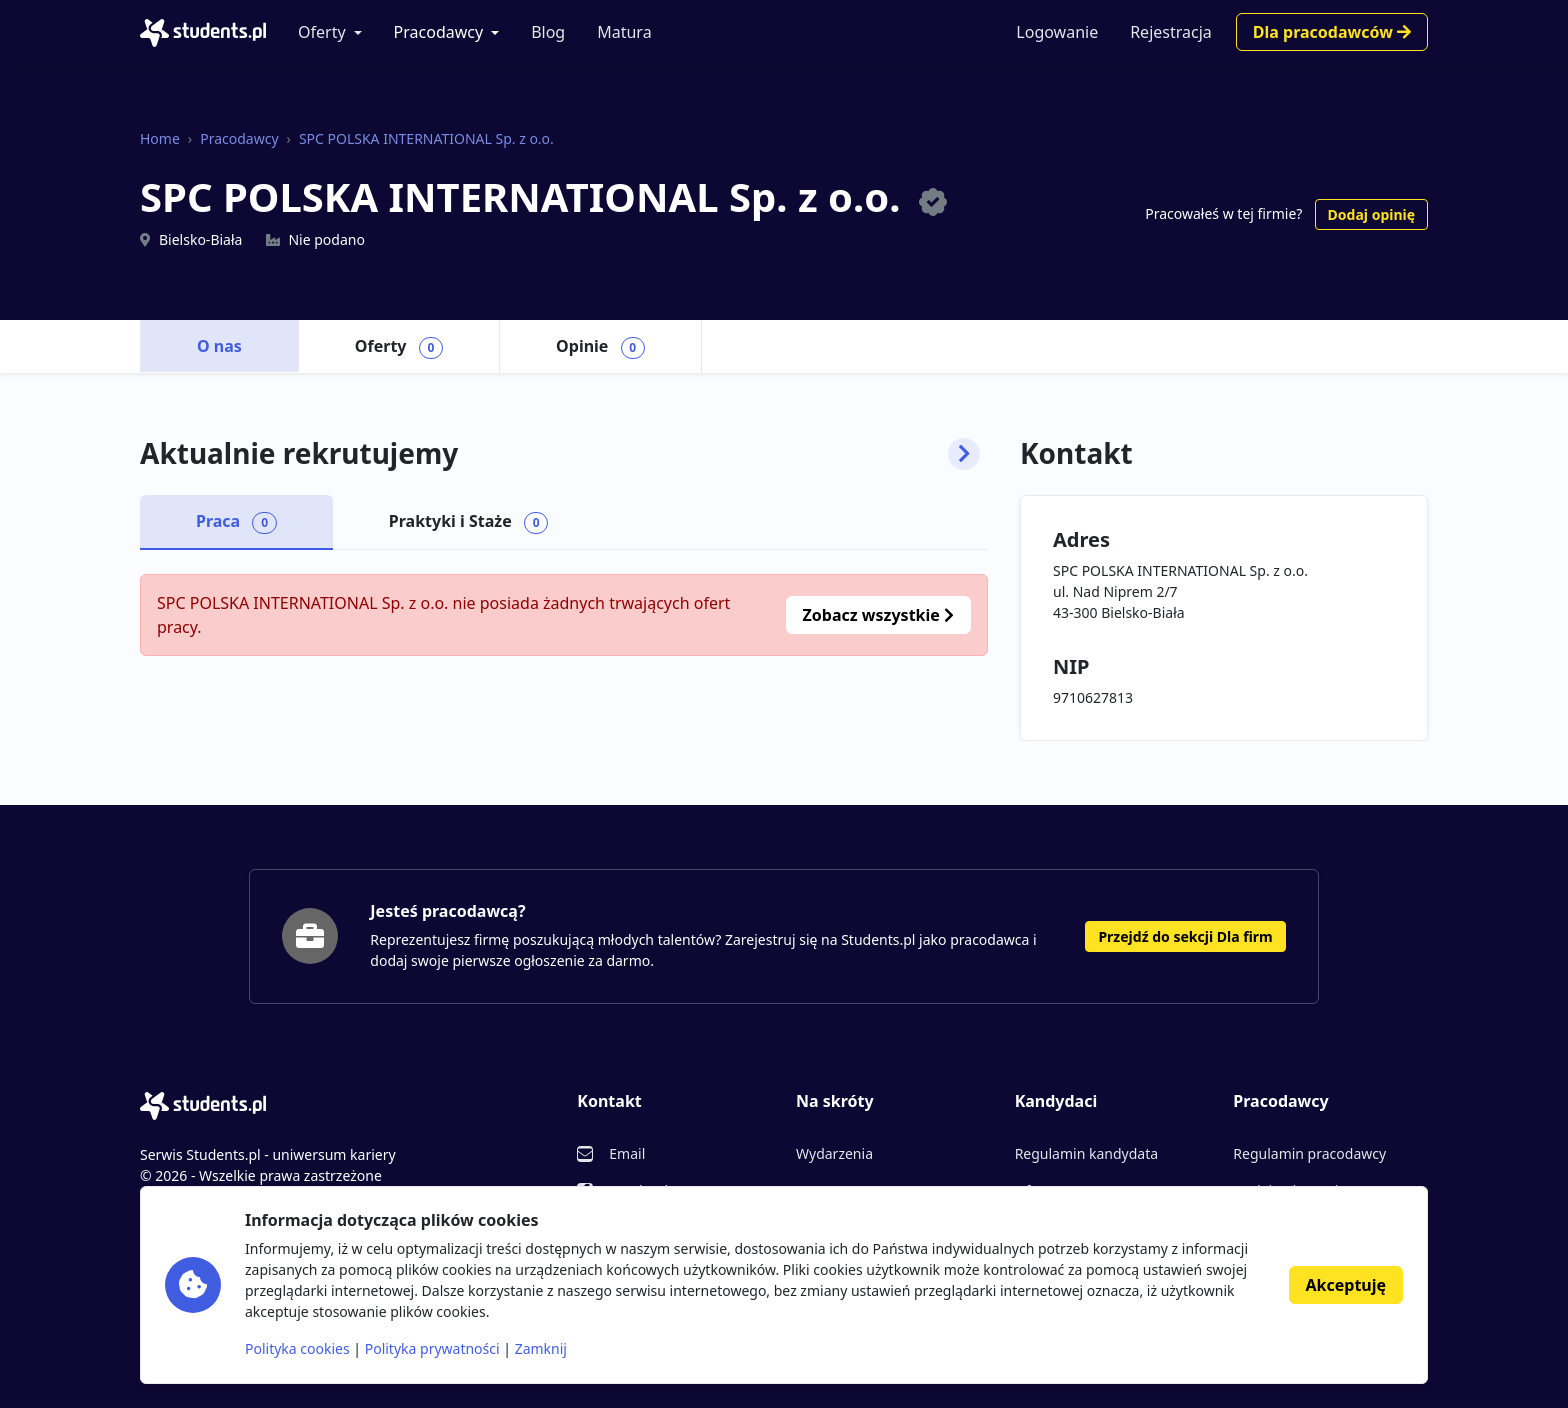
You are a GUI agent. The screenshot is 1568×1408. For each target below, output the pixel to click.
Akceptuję (1346, 1285)
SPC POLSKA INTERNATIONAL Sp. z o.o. (426, 138)
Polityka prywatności (432, 1348)
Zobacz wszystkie (878, 615)
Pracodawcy (439, 32)
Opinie (600, 347)
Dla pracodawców (1332, 32)
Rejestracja (1171, 32)
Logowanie (1057, 32)
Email (627, 1153)
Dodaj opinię (1371, 214)
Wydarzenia (834, 1153)
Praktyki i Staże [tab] (469, 522)
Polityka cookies (297, 1348)
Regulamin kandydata (1086, 1153)
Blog (548, 32)
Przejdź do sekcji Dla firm (1185, 936)
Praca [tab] (236, 522)
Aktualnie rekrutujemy (560, 454)
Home (160, 138)
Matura (624, 32)
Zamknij (541, 1348)
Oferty (322, 32)
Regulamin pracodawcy (1309, 1153)
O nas (219, 346)
